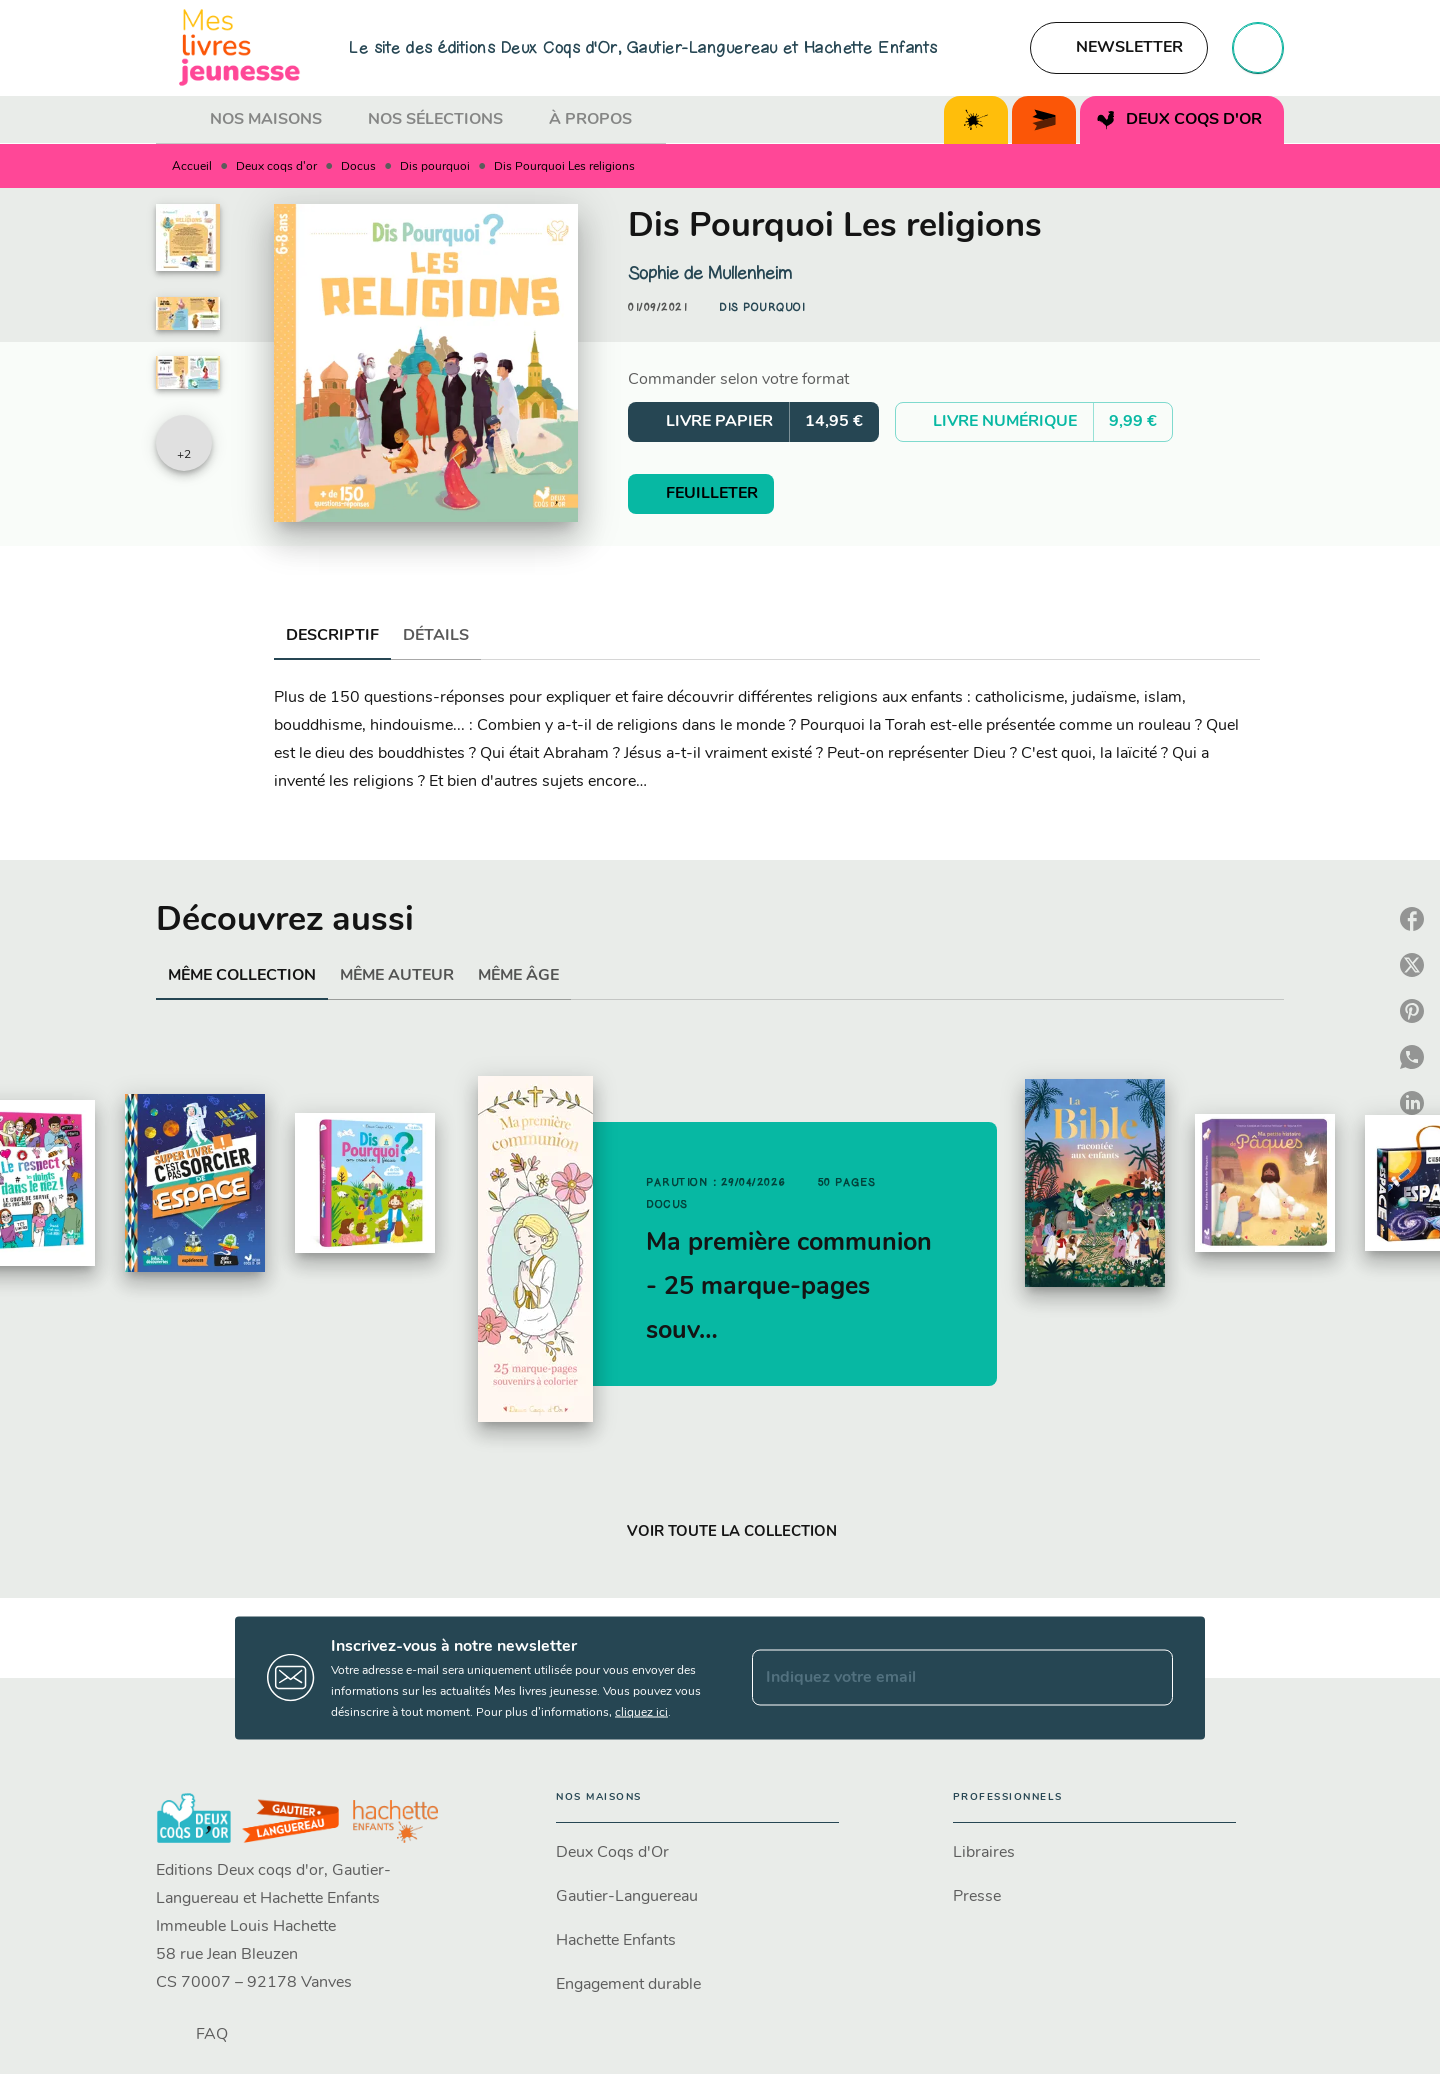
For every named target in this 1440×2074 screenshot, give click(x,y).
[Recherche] (1258, 48)
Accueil (192, 167)
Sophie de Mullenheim (710, 273)
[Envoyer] (1149, 1678)
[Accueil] (240, 47)
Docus (358, 167)
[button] (1119, 48)
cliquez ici (641, 1712)
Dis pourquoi (435, 167)
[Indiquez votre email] (937, 1678)
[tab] (177, 120)
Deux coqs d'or (276, 167)
